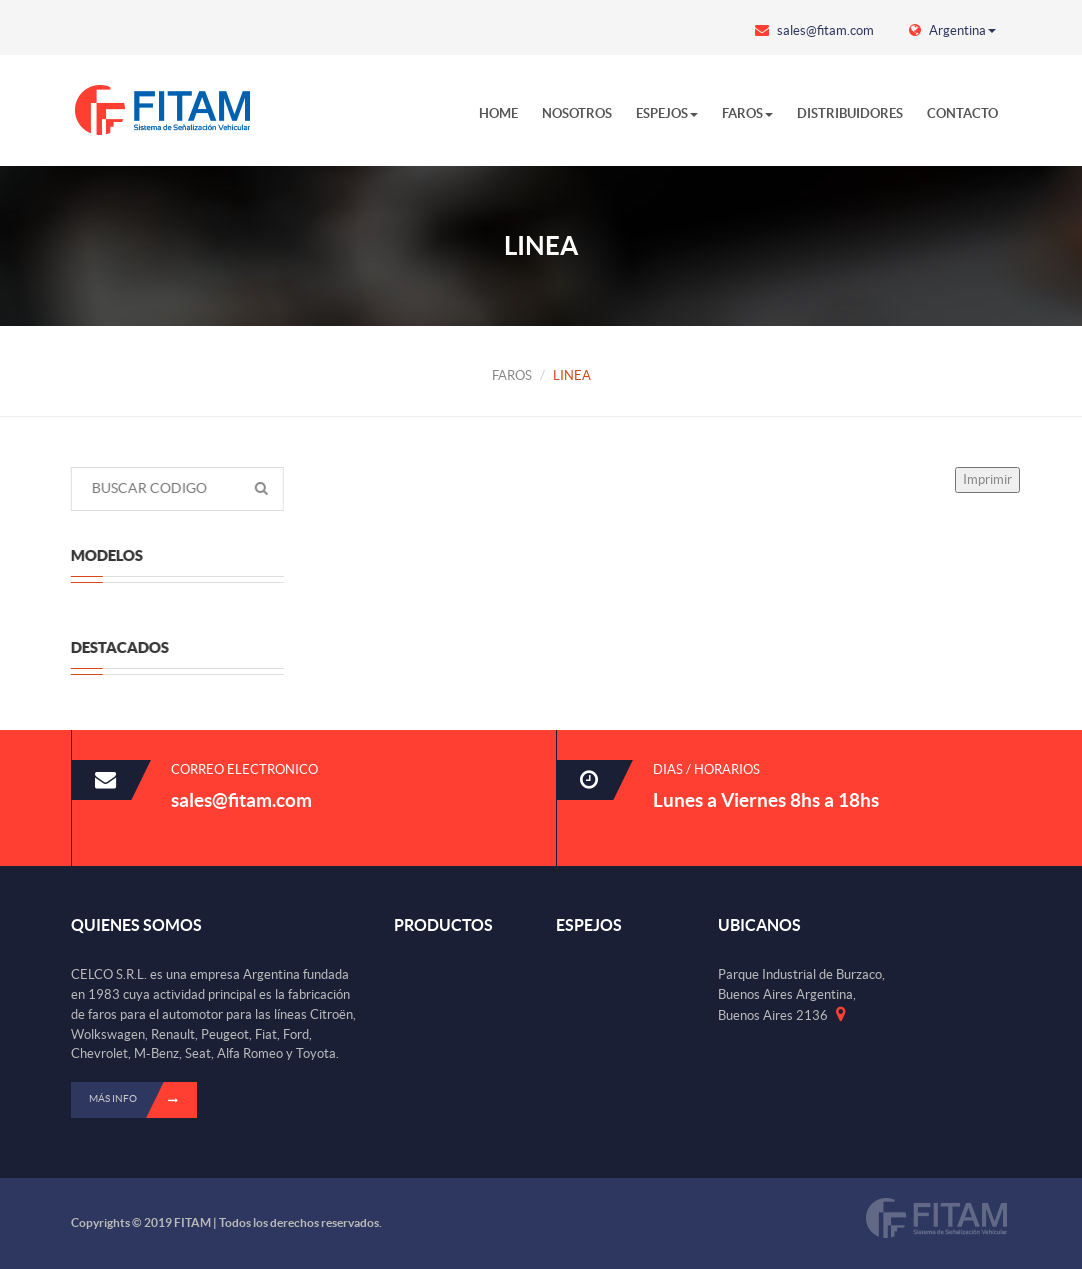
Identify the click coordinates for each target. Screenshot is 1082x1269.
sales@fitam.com (814, 30)
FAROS (747, 113)
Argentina (952, 30)
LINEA (572, 375)
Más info (143, 1100)
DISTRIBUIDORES (850, 113)
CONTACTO (962, 113)
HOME (498, 113)
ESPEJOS (667, 113)
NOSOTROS (577, 113)
